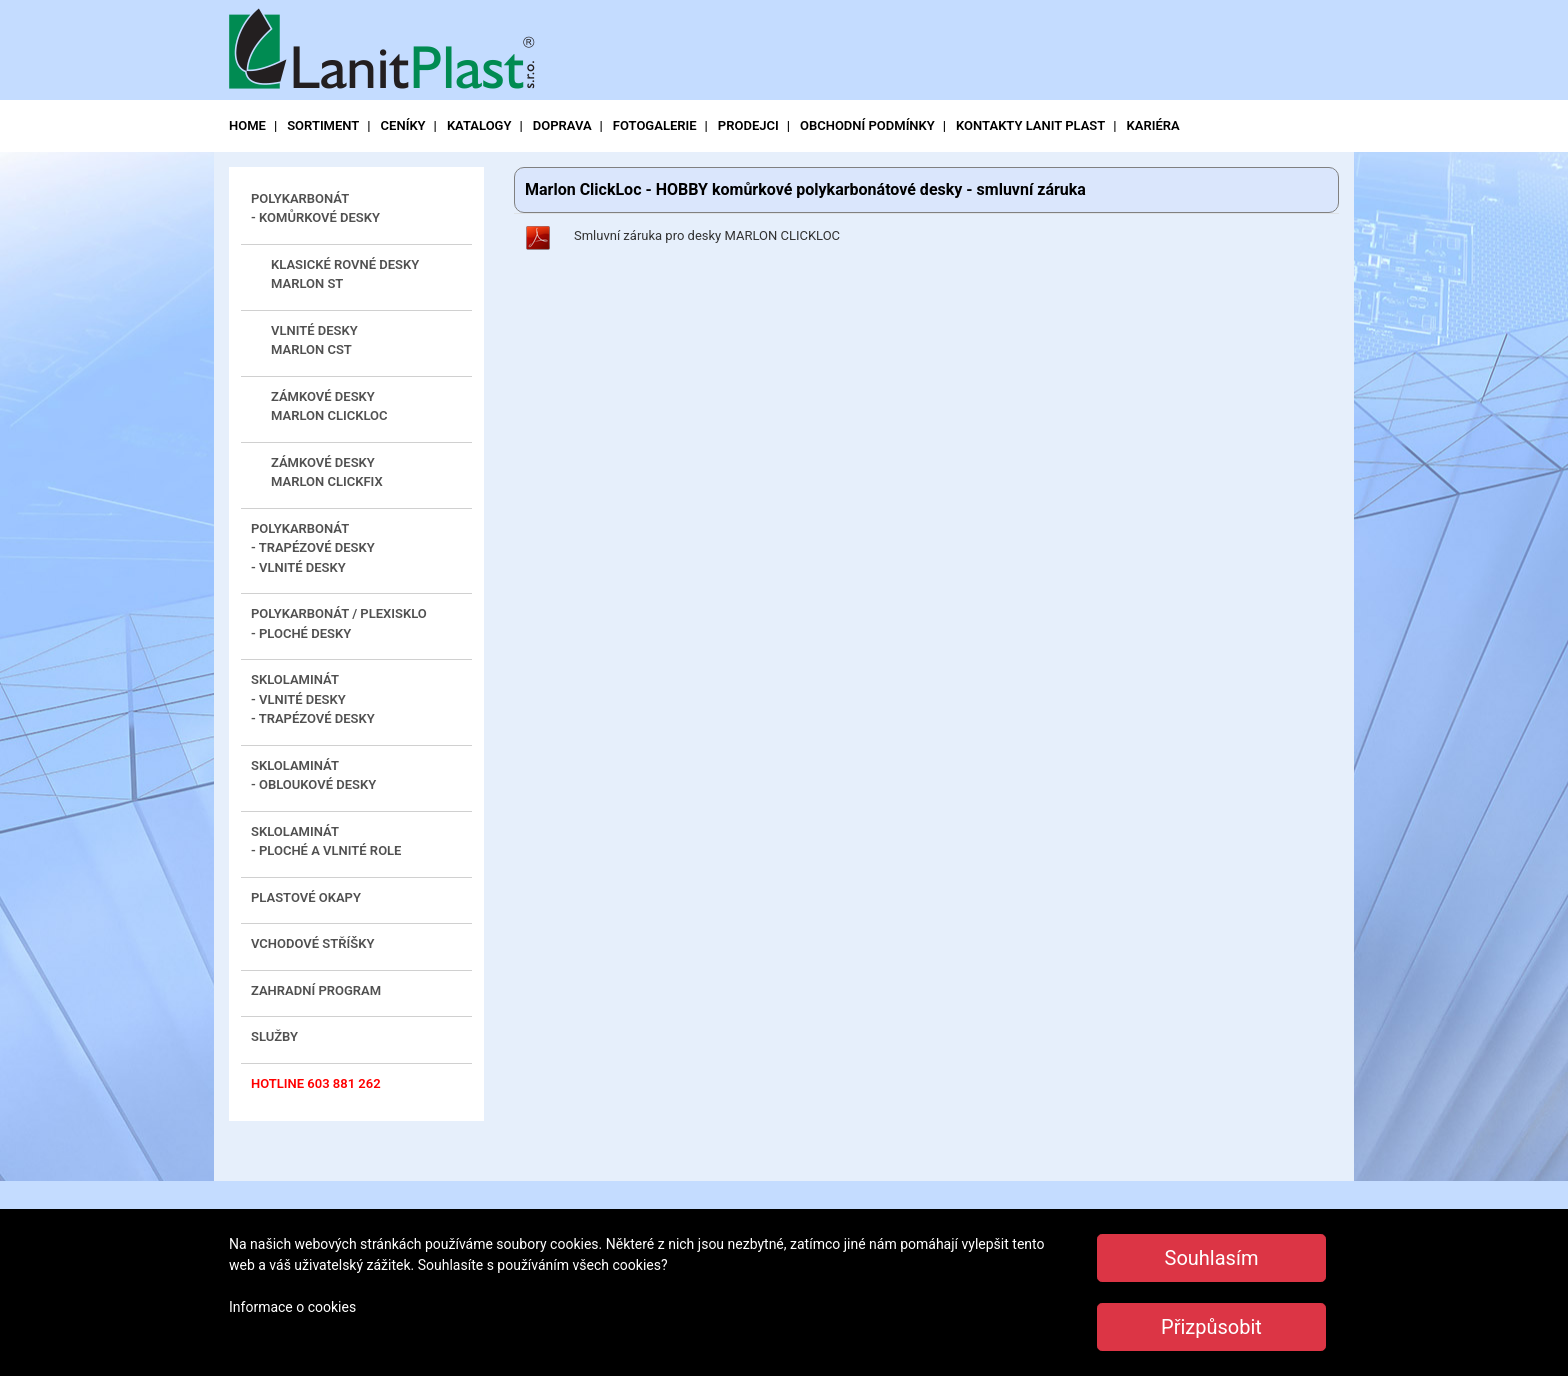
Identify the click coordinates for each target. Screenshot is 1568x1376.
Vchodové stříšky (312, 943)
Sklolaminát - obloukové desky (313, 775)
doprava (562, 125)
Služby (274, 1036)
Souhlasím (1212, 1258)
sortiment (323, 125)
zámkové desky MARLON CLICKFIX (327, 472)
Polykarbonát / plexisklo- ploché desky (339, 623)
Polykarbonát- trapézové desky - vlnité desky (313, 548)
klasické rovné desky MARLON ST (345, 274)
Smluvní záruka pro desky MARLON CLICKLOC (707, 235)
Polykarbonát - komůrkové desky (315, 208)
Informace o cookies (292, 1307)
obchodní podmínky (867, 125)
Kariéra (1153, 125)
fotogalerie (655, 125)
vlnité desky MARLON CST (314, 340)
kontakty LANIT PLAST (1030, 125)
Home (247, 125)
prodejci (748, 125)
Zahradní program (316, 990)
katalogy (479, 125)
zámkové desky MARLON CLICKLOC (329, 406)
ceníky (403, 125)
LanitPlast (389, 51)
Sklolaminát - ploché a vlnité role (326, 841)
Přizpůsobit (1211, 1327)
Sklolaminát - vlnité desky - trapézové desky (313, 699)
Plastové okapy (306, 897)
